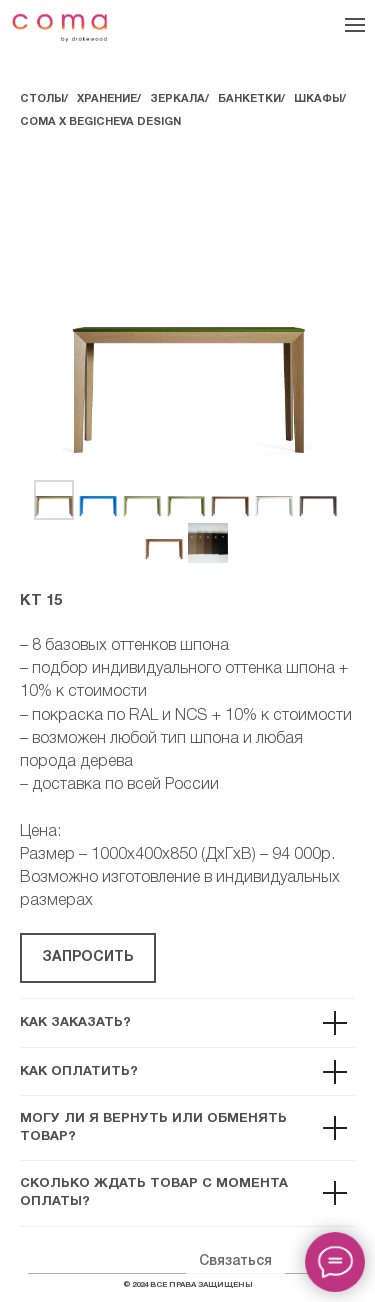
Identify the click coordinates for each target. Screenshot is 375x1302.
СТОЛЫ (42, 99)
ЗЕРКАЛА (177, 99)
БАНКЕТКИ (249, 99)
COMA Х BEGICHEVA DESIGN (100, 122)
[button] (88, 958)
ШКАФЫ (318, 99)
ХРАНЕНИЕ (107, 99)
